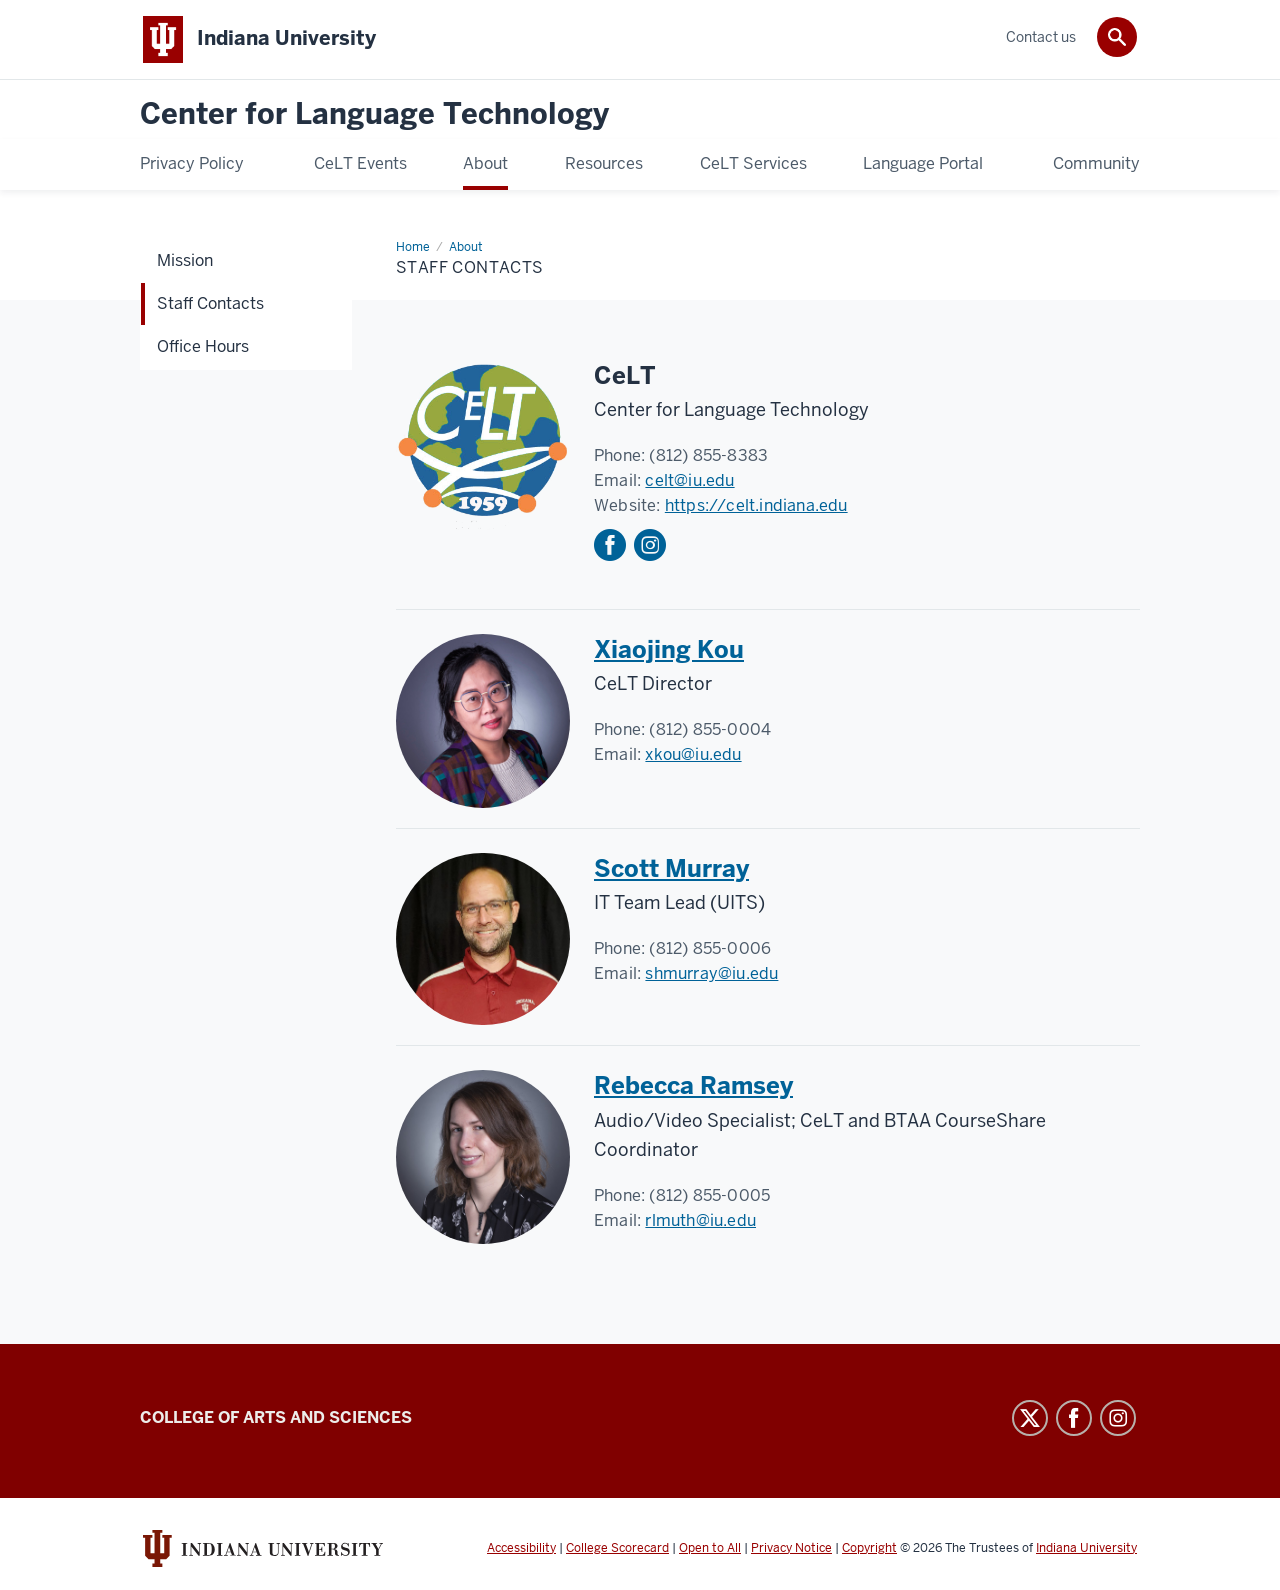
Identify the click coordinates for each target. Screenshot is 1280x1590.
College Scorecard (617, 1548)
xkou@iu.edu (693, 754)
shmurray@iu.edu (711, 973)
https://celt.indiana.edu (756, 505)
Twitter (1030, 1418)
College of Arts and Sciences (276, 1417)
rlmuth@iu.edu (700, 1220)
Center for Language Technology (374, 114)
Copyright (869, 1548)
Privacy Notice (791, 1548)
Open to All (710, 1548)
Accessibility (521, 1548)
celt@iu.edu (689, 480)
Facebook (610, 545)
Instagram (650, 545)
